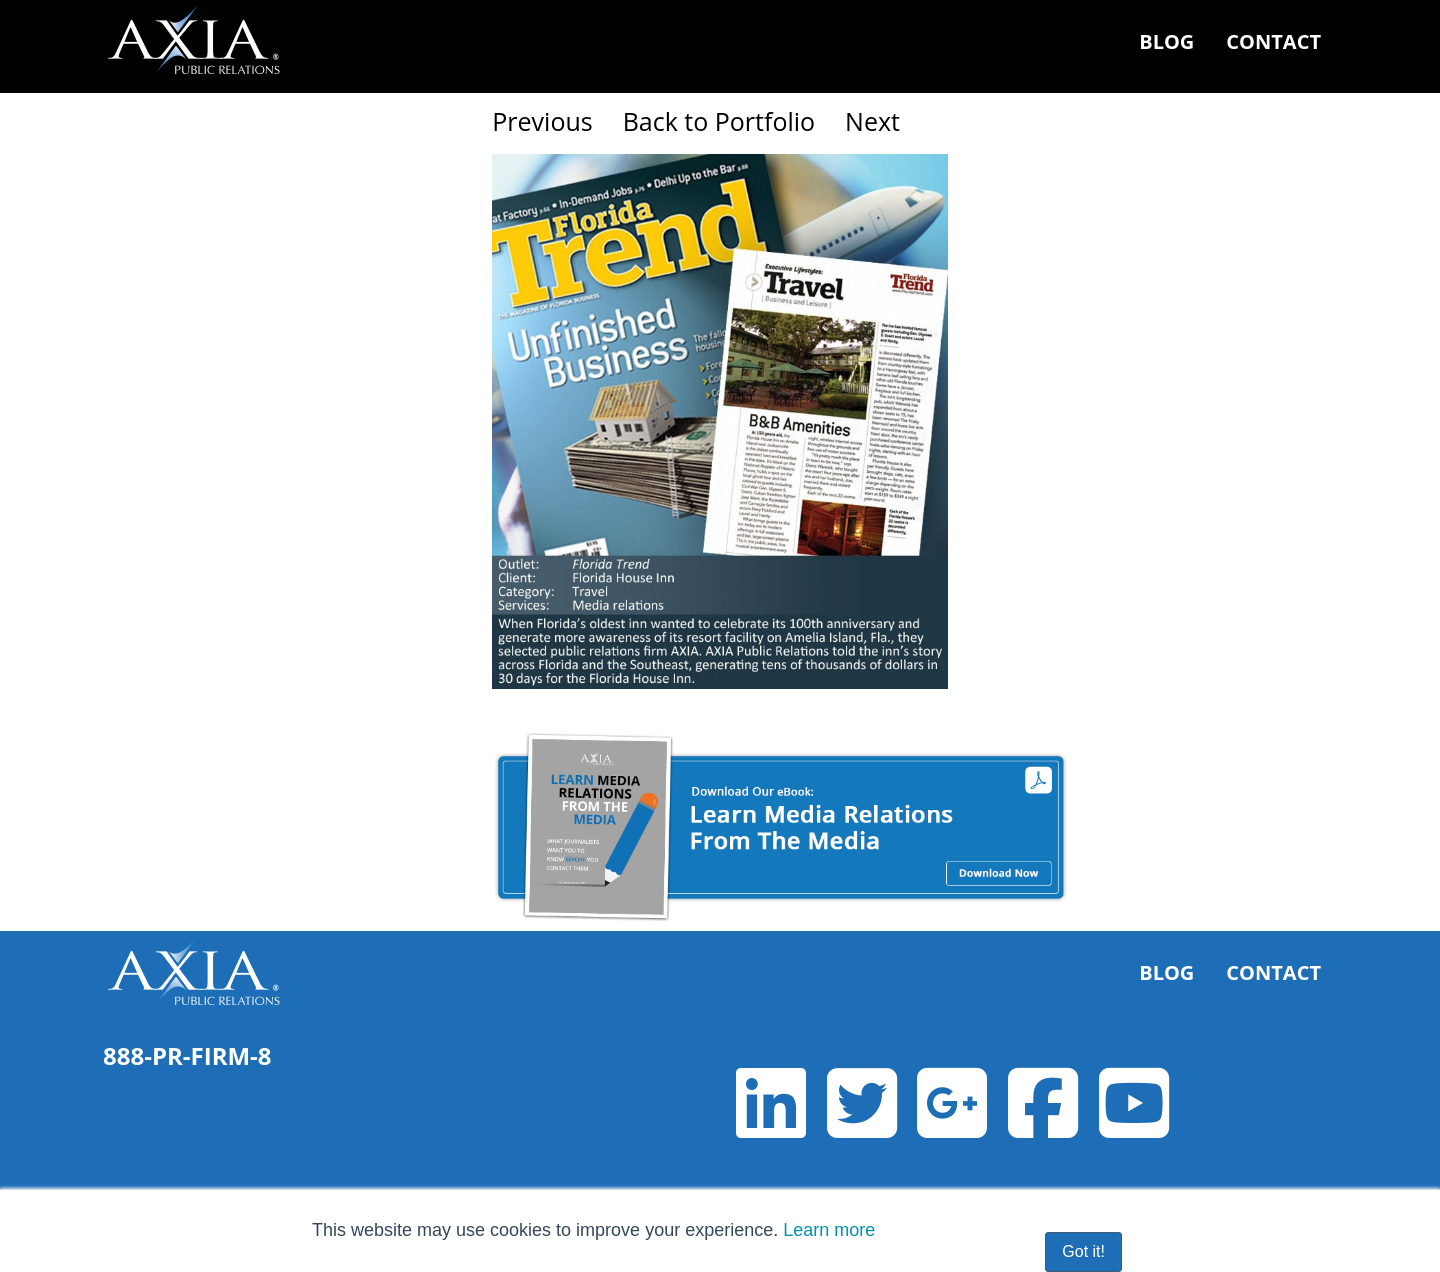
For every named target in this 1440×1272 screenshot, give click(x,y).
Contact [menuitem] (1273, 41)
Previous (542, 121)
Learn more (829, 1230)
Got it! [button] (1083, 1251)
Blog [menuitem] (1166, 41)
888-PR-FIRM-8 (187, 1055)
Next (872, 121)
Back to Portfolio (719, 121)
